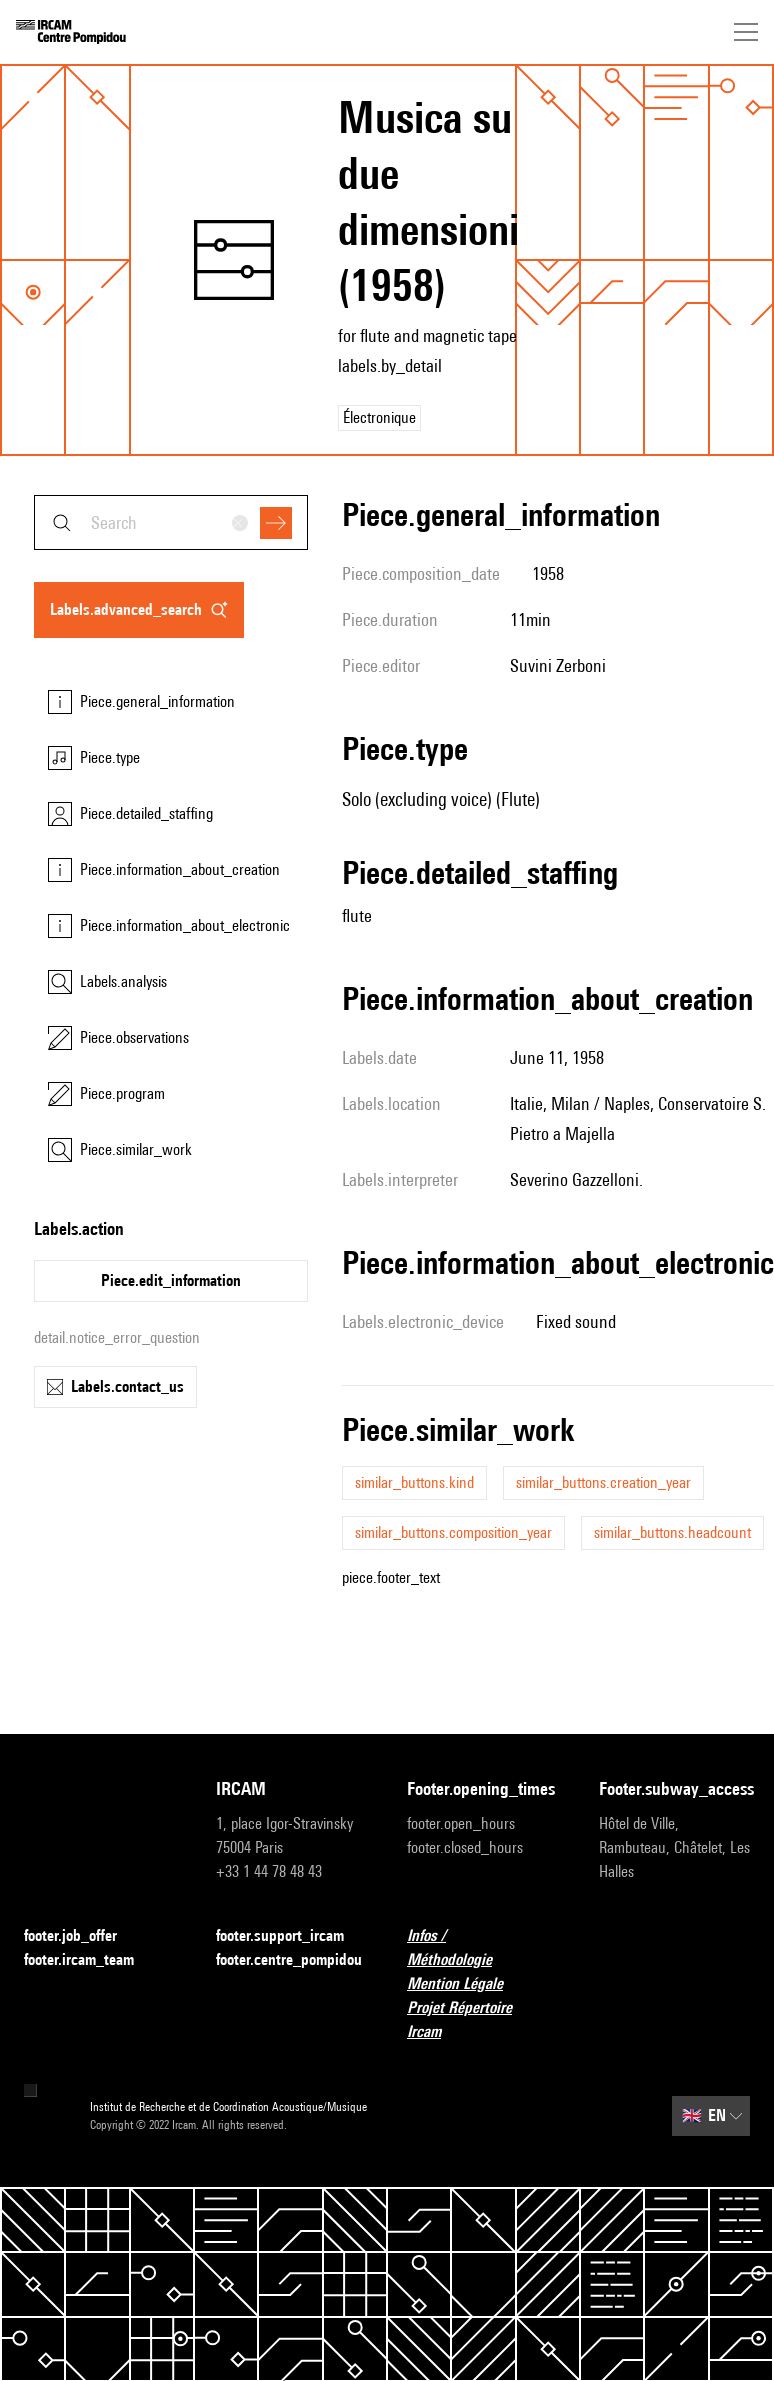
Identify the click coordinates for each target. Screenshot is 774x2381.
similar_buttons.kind (414, 1482)
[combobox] (171, 522)
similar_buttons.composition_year (453, 1532)
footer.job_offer (82, 1936)
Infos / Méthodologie (483, 1947)
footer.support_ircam (292, 1936)
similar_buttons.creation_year (603, 1482)
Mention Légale (467, 1984)
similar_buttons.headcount (672, 1532)
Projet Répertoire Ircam (483, 2019)
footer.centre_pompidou (292, 1960)
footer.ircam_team (91, 1960)
